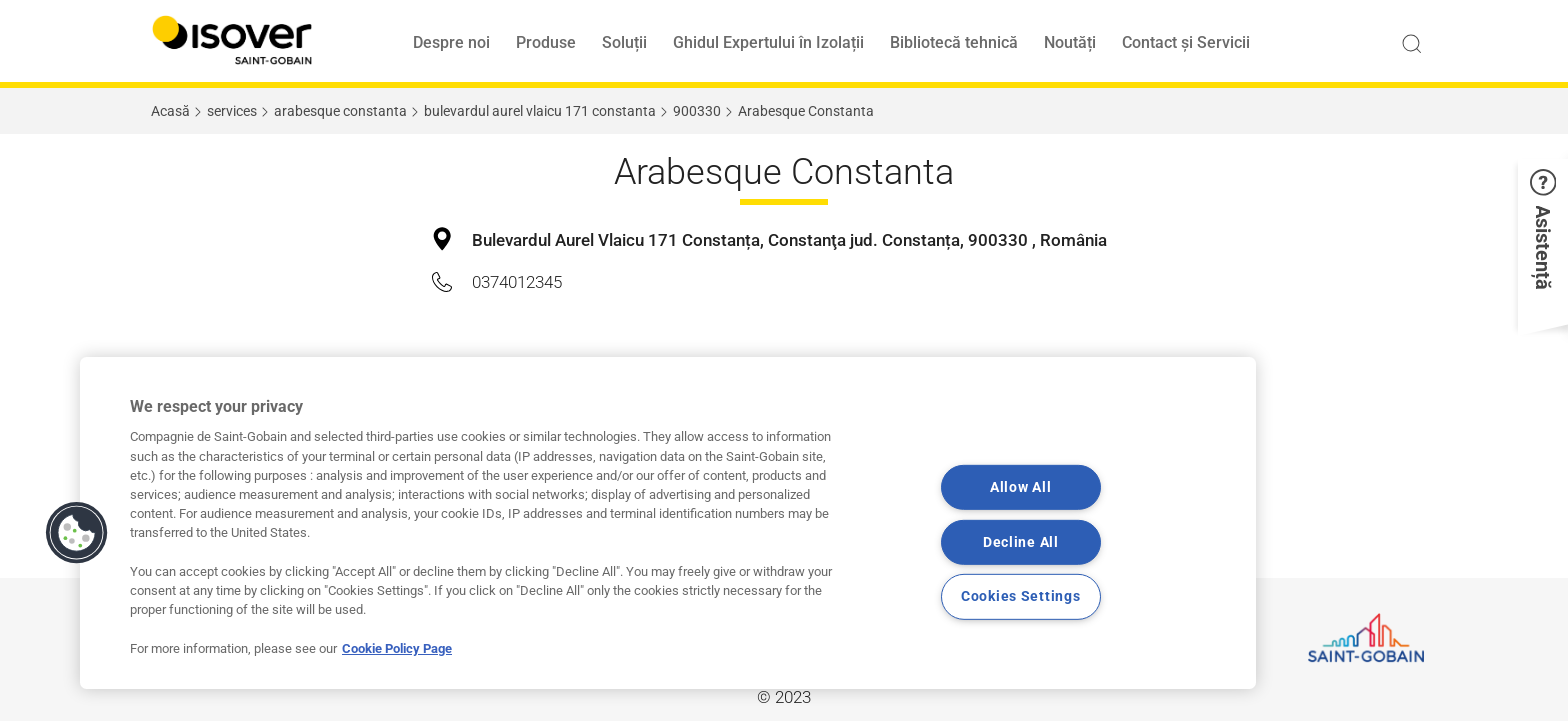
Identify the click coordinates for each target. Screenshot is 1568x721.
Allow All (1020, 487)
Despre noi (451, 42)
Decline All (1021, 542)
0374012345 (517, 282)
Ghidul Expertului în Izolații (768, 42)
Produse (546, 42)
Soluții (624, 42)
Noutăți (1070, 42)
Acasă (170, 111)
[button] (1543, 241)
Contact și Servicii (1186, 42)
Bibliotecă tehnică (954, 42)
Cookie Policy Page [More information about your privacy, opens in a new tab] (397, 648)
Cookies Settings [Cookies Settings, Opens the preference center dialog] (1021, 596)
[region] (668, 523)
